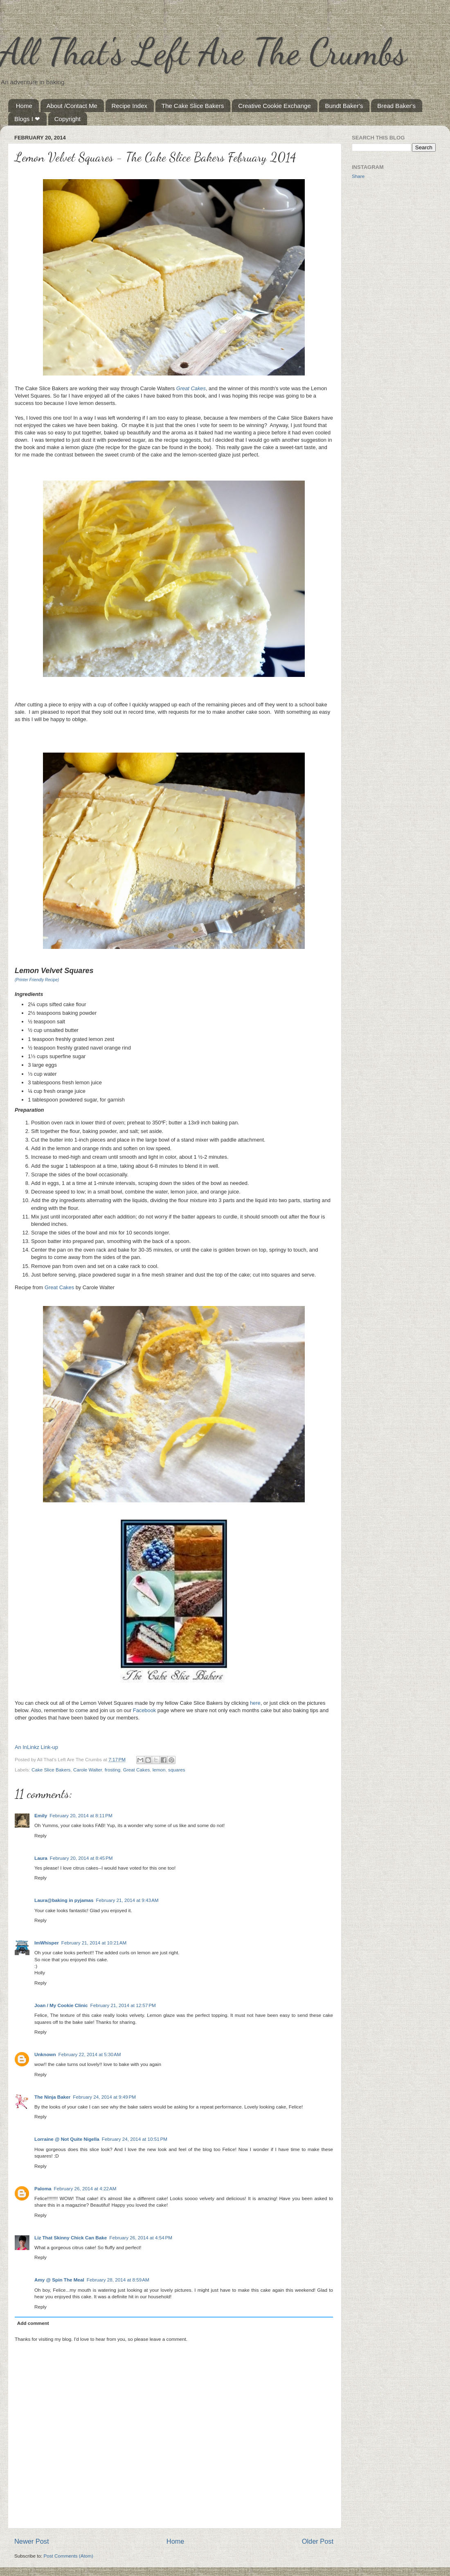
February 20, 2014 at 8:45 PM (81, 1858)
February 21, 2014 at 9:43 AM (127, 1900)
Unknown (45, 2054)
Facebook (144, 1710)
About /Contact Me (72, 105)
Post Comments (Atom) (68, 2555)
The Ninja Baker (52, 2096)
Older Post (317, 2541)
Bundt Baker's (344, 105)
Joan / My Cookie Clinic (61, 2005)
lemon (159, 1769)
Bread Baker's (396, 105)
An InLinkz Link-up (36, 1747)
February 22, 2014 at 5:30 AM (90, 2054)
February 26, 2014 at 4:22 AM (85, 2188)
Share (358, 176)
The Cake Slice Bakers (193, 105)
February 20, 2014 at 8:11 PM (81, 1815)
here (255, 1703)
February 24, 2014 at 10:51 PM (134, 2139)
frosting (112, 1769)
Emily (40, 1815)
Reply (40, 1835)
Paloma (43, 2188)
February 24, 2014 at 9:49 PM (104, 2096)
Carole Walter (87, 1769)
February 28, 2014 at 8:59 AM (118, 2279)
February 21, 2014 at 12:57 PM (123, 2005)
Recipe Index (130, 105)
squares (176, 1769)
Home (24, 105)
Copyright (67, 118)
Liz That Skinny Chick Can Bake (70, 2237)
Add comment (33, 2323)
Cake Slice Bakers (51, 1769)
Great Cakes (191, 388)
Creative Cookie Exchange (274, 105)
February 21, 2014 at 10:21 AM (94, 1942)
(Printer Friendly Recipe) (37, 980)
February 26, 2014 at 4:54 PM (140, 2237)
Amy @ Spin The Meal (59, 2279)
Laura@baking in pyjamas (64, 1900)
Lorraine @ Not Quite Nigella (66, 2139)
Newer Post (31, 2541)
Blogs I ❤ (27, 118)
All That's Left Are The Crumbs (203, 51)
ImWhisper (46, 1942)
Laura (40, 1858)
